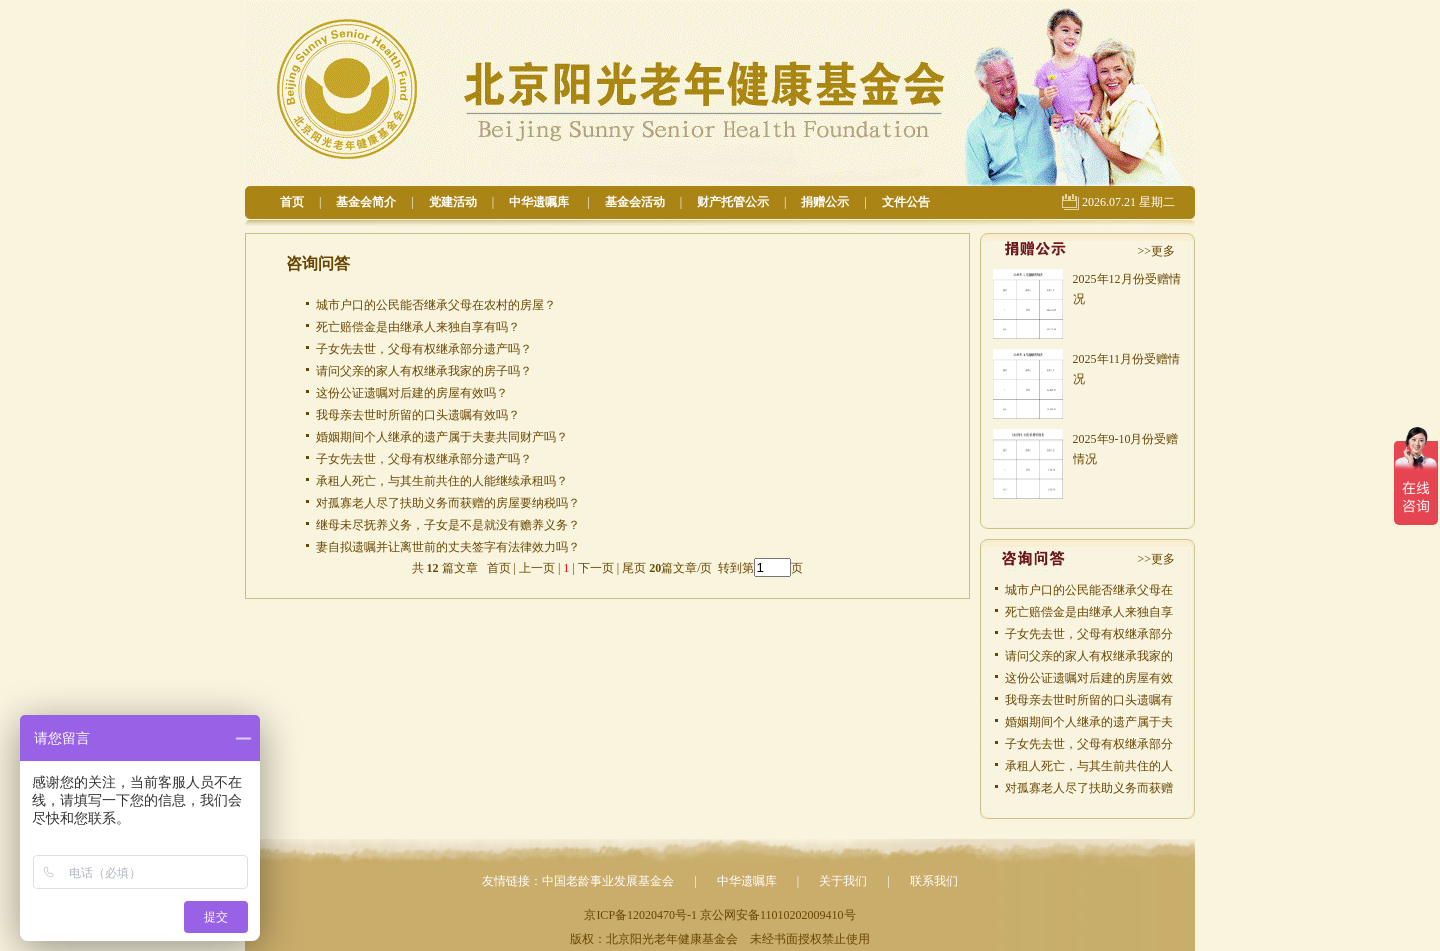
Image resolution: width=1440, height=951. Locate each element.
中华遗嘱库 (540, 202)
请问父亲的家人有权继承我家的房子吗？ (424, 371)
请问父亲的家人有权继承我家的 (1089, 656)
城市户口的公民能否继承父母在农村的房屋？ (436, 305)
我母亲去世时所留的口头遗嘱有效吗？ (418, 415)
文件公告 (906, 202)
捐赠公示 (825, 202)
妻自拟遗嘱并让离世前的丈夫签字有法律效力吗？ (448, 547)
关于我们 (843, 881)
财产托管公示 (733, 202)
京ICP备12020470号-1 (640, 915)
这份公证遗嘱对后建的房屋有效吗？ (412, 393)
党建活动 (453, 202)
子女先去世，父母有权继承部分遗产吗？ (424, 349)
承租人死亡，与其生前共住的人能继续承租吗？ (442, 481)
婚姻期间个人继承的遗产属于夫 (1089, 722)
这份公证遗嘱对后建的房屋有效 (1089, 678)
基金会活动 (635, 202)
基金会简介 (366, 202)
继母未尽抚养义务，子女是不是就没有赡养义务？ (448, 525)
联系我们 (934, 881)
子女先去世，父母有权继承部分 (1089, 634)
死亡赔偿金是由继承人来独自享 (1089, 612)
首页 (292, 202)
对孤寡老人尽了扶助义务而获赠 (1089, 788)
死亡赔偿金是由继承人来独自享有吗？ (418, 327)
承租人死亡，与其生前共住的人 (1089, 766)
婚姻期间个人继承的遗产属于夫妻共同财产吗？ (442, 437)
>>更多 (1156, 251)
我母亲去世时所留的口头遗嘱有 (1089, 700)
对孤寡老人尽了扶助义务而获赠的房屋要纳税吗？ (448, 503)
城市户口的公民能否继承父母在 (1089, 590)
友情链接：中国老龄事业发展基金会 (578, 881)
